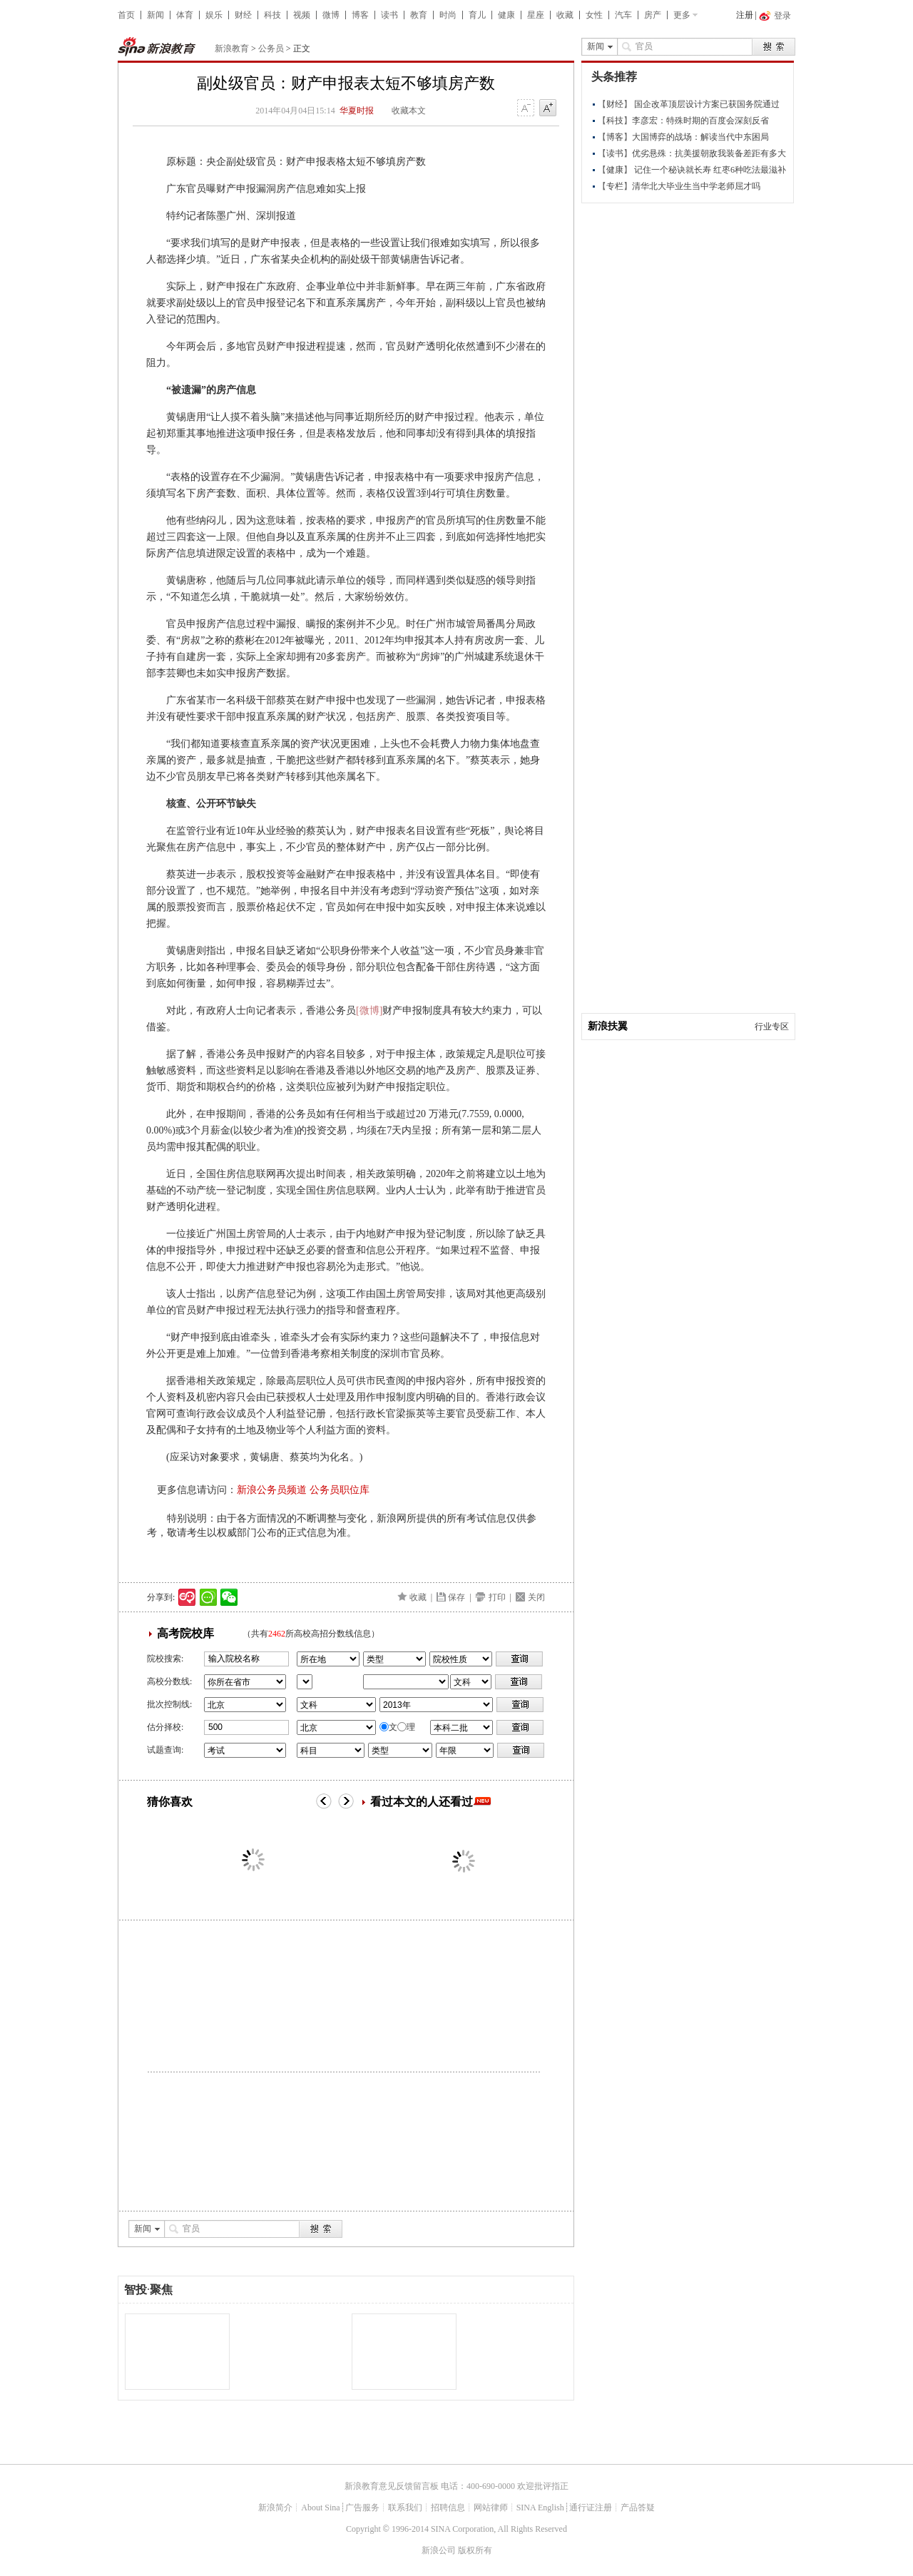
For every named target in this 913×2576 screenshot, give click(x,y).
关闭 (536, 1597)
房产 (652, 15)
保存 (456, 1597)
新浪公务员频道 (272, 1490)
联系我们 (405, 2508)
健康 (506, 15)
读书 (389, 15)
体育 (184, 15)
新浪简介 (275, 2508)
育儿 (477, 15)
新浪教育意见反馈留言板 (392, 2486)
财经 (243, 15)
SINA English (540, 2508)
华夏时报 (357, 111)
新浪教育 (232, 49)
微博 (331, 15)
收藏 (564, 15)
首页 (126, 15)
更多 (681, 15)
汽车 (623, 15)
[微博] (369, 1010)
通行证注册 (590, 2508)
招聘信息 (448, 2508)
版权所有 (475, 2550)
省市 (304, 1681)
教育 (418, 15)
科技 (272, 15)
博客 (360, 15)
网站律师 (491, 2508)
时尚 (447, 15)
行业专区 (772, 1027)
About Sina (320, 2508)
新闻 (155, 15)
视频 (301, 15)
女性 (594, 15)
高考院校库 (185, 1633)
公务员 (271, 49)
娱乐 (214, 15)
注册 (744, 15)
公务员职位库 (339, 1490)
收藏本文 (409, 111)
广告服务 (362, 2508)
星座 (535, 15)
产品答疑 (638, 2508)
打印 (497, 1597)
